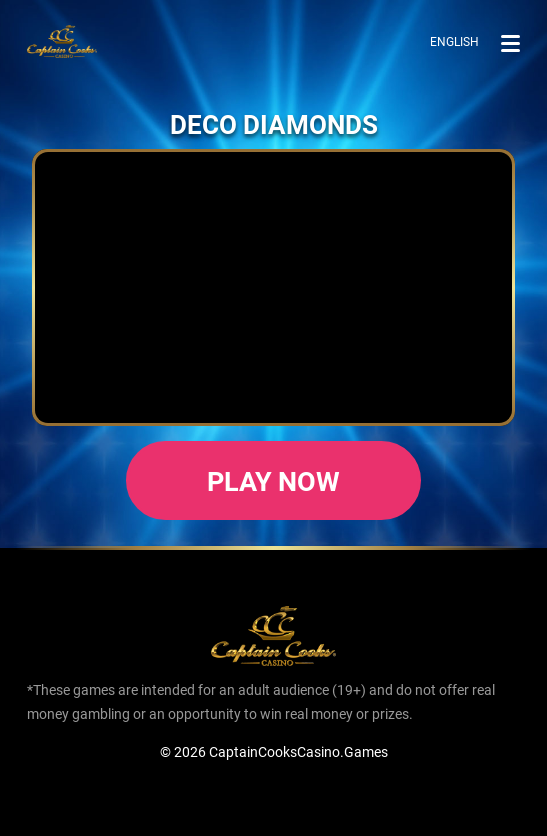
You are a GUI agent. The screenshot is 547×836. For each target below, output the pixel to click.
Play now (274, 480)
